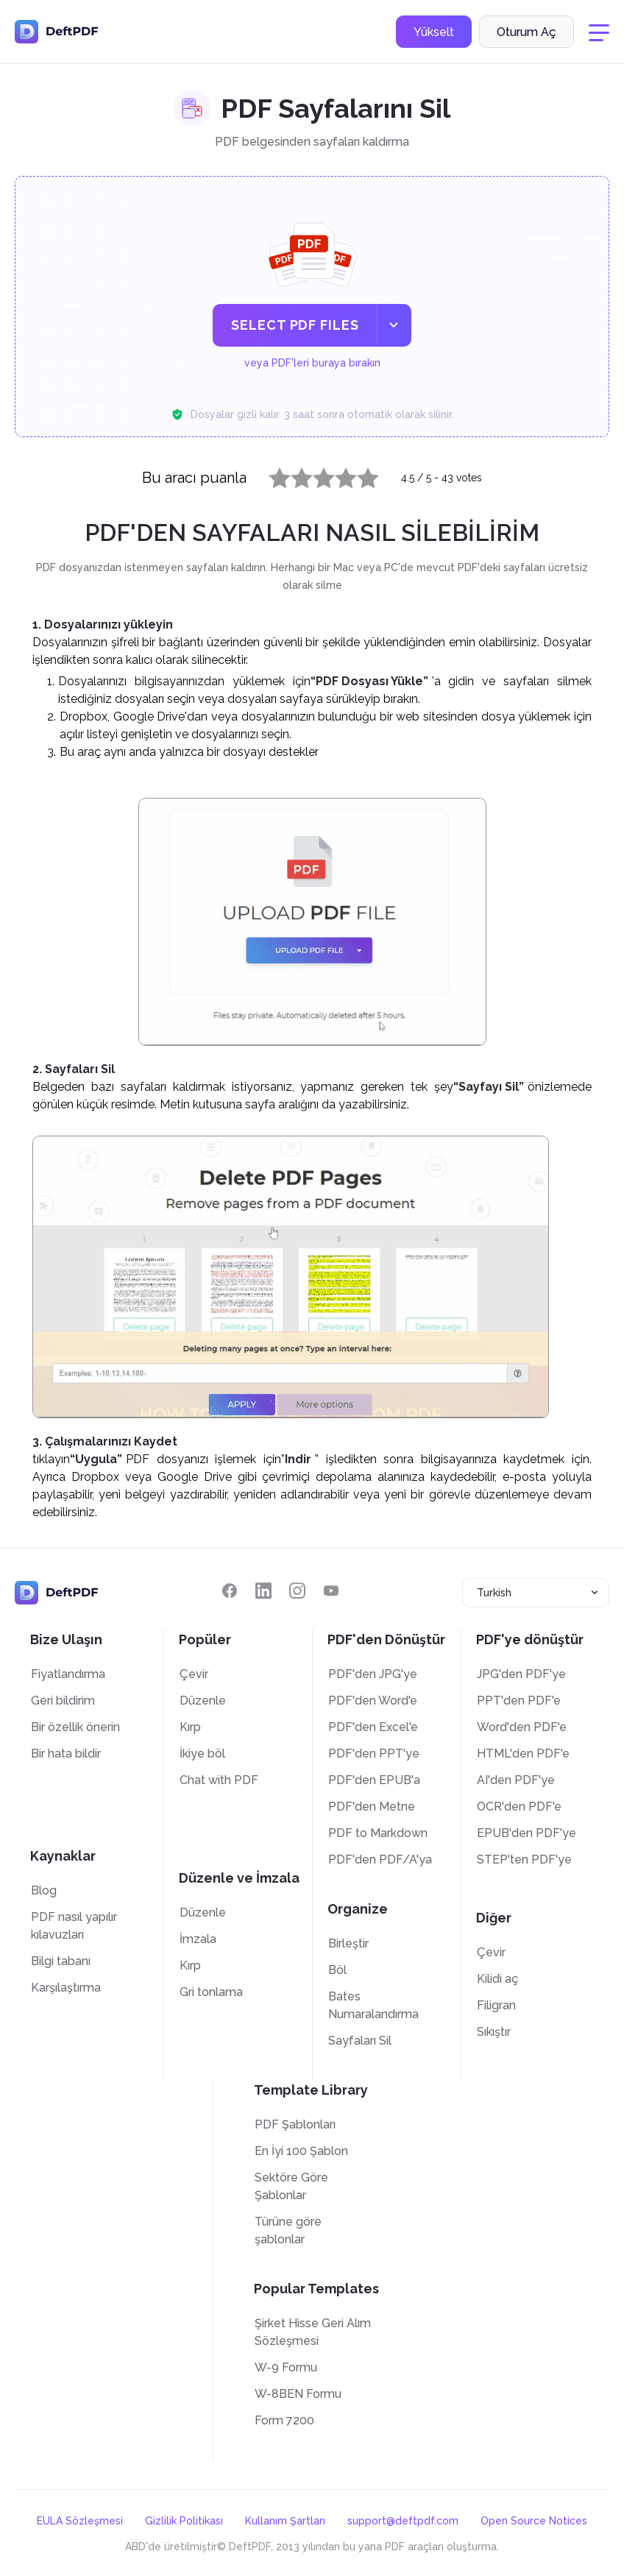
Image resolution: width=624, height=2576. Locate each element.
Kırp (190, 1727)
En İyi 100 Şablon (301, 2151)
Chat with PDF (219, 1780)
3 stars (315, 474)
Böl (337, 1970)
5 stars (359, 474)
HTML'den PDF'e (523, 1754)
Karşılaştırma (66, 1988)
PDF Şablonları (295, 2124)
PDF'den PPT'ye (373, 1754)
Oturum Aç (526, 32)
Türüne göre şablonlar (288, 2230)
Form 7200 (284, 2420)
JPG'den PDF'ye (521, 1674)
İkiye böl (202, 1754)
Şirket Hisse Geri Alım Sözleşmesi (313, 2332)
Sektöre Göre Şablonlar (291, 2186)
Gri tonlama (211, 1992)
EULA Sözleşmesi (80, 2521)
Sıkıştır (494, 2032)
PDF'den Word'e (372, 1701)
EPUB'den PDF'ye (526, 1833)
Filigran (496, 2005)
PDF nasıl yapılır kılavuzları (74, 1926)
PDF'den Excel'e (373, 1727)
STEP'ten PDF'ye (524, 1859)
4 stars (337, 474)
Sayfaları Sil (359, 2041)
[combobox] (535, 1592)
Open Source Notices (534, 2521)
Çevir (194, 1674)
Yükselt (434, 32)
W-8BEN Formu (298, 2394)
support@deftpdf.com (402, 2521)
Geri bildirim (63, 1701)
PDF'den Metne (371, 1807)
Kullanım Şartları (285, 2521)
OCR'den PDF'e (519, 1807)
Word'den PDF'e (522, 1727)
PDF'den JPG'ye (372, 1674)
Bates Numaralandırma (373, 2005)
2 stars (293, 474)
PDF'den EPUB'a (374, 1780)
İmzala (198, 1939)
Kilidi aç (498, 1979)
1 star (270, 474)
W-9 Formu (286, 2367)
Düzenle (203, 1701)
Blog (44, 1890)
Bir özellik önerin (75, 1727)
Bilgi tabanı (61, 1961)
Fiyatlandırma (68, 1674)
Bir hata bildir (66, 1754)
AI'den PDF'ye (516, 1780)
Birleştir (348, 1943)
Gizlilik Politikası (184, 2521)
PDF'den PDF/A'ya (380, 1859)
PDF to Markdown (378, 1833)
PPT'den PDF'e (519, 1701)
